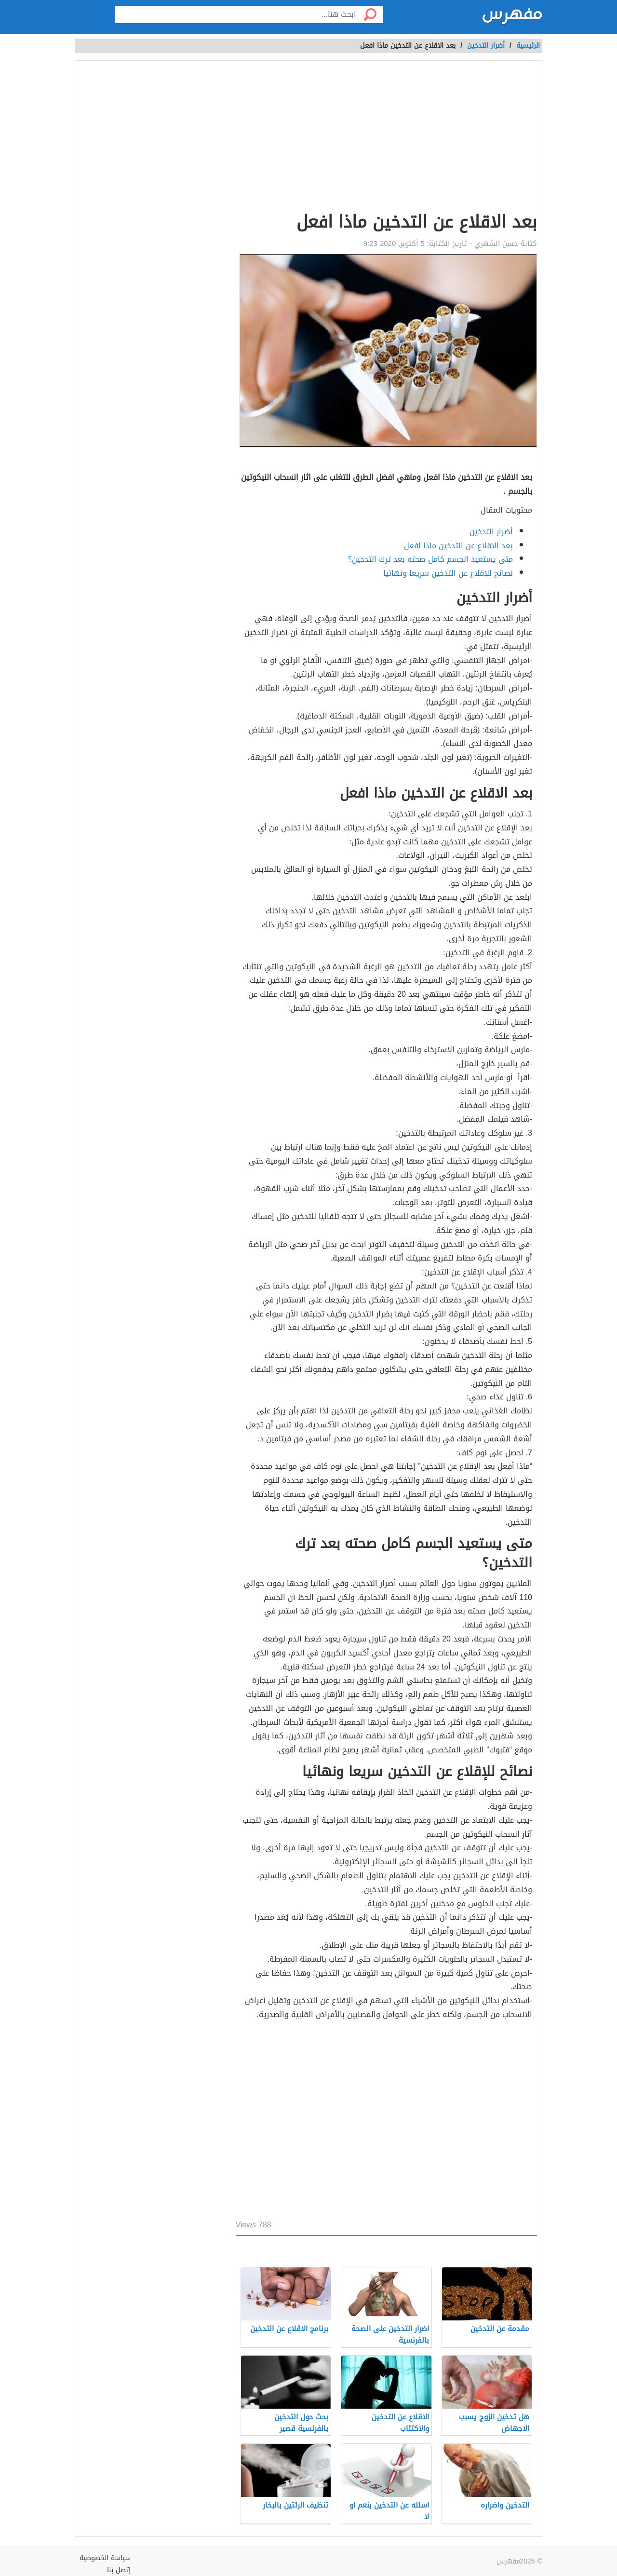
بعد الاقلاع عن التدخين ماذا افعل (458, 545)
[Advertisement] (386, 137)
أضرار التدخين (486, 45)
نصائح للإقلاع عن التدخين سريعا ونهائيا (448, 573)
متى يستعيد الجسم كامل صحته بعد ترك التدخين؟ (430, 559)
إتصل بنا (119, 2570)
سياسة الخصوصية (105, 2558)
